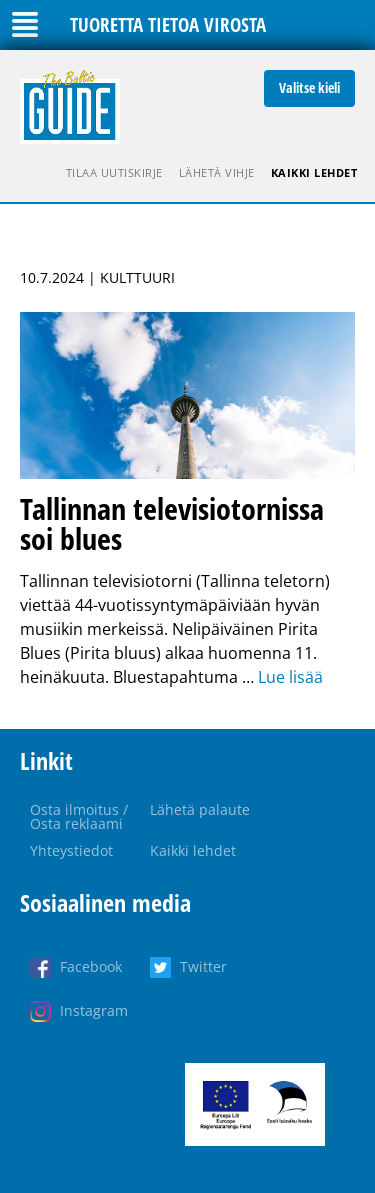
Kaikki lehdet (314, 172)
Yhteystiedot (71, 850)
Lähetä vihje (217, 172)
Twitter (203, 966)
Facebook (91, 966)
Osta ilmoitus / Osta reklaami (79, 816)
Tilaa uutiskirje (114, 172)
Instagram (94, 1010)
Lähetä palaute (200, 809)
